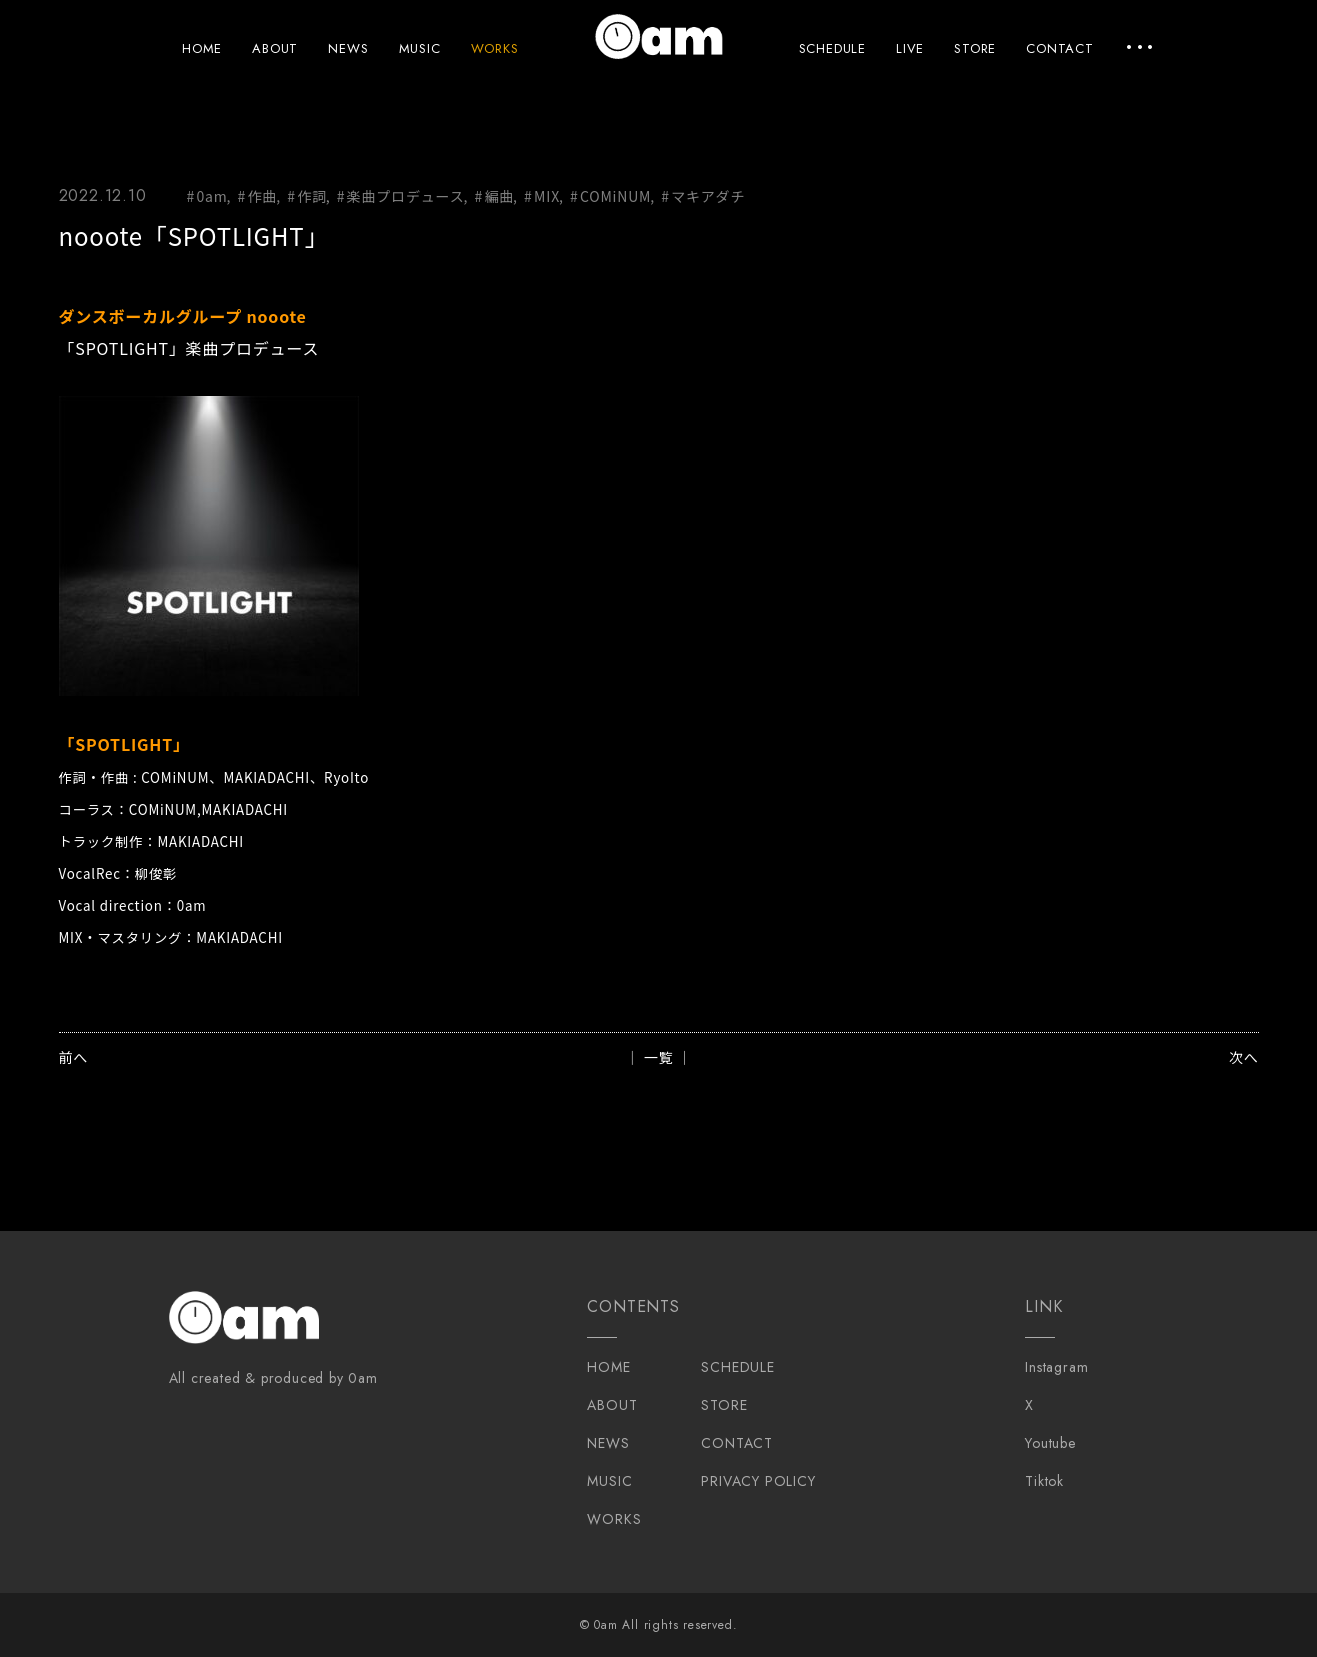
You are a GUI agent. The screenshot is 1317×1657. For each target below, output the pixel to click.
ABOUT (275, 48)
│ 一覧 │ (658, 1057)
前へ (74, 1057)
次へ (1244, 1057)
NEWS (348, 48)
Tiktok (1044, 1481)
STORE (975, 48)
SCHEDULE (832, 48)
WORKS (495, 48)
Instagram (1056, 1367)
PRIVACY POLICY (758, 1481)
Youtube (1050, 1443)
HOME (202, 48)
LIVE (910, 48)
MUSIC (420, 48)
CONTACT (1060, 48)
